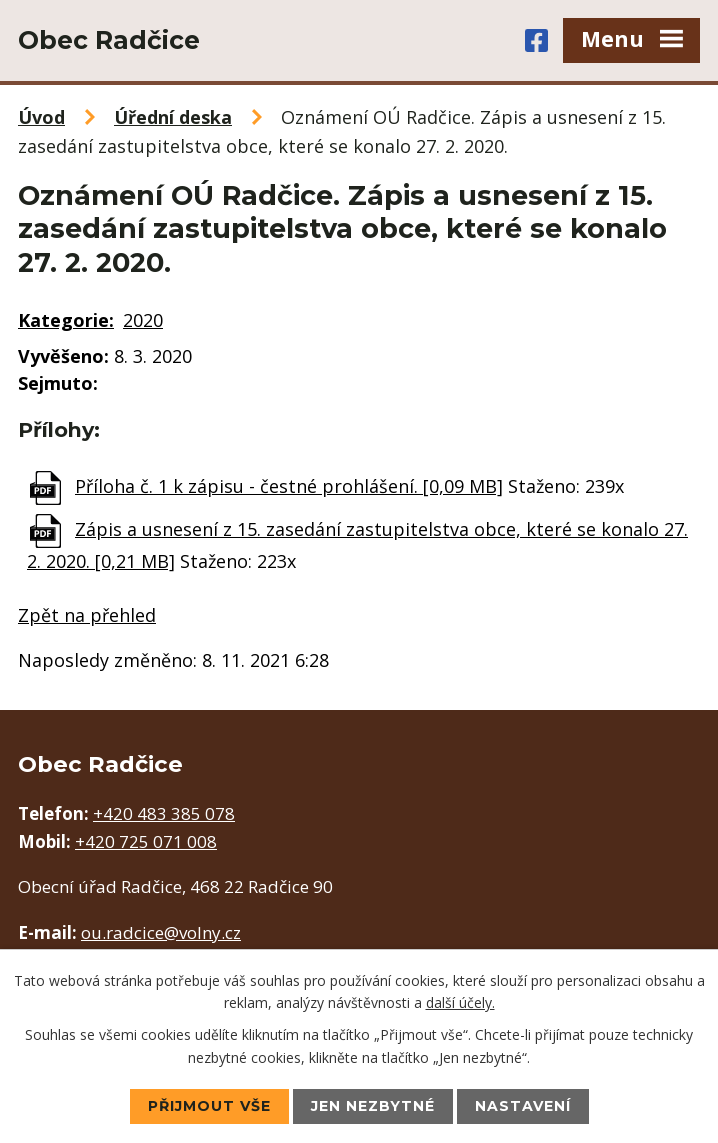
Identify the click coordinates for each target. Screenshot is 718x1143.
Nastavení (523, 1106)
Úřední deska (173, 117)
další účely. (460, 1002)
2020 (143, 320)
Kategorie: (66, 320)
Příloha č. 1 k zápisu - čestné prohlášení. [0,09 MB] (289, 486)
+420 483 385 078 (164, 813)
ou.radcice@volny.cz (161, 932)
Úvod (41, 117)
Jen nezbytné (373, 1106)
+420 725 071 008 (146, 841)
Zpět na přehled (87, 615)
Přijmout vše (209, 1106)
